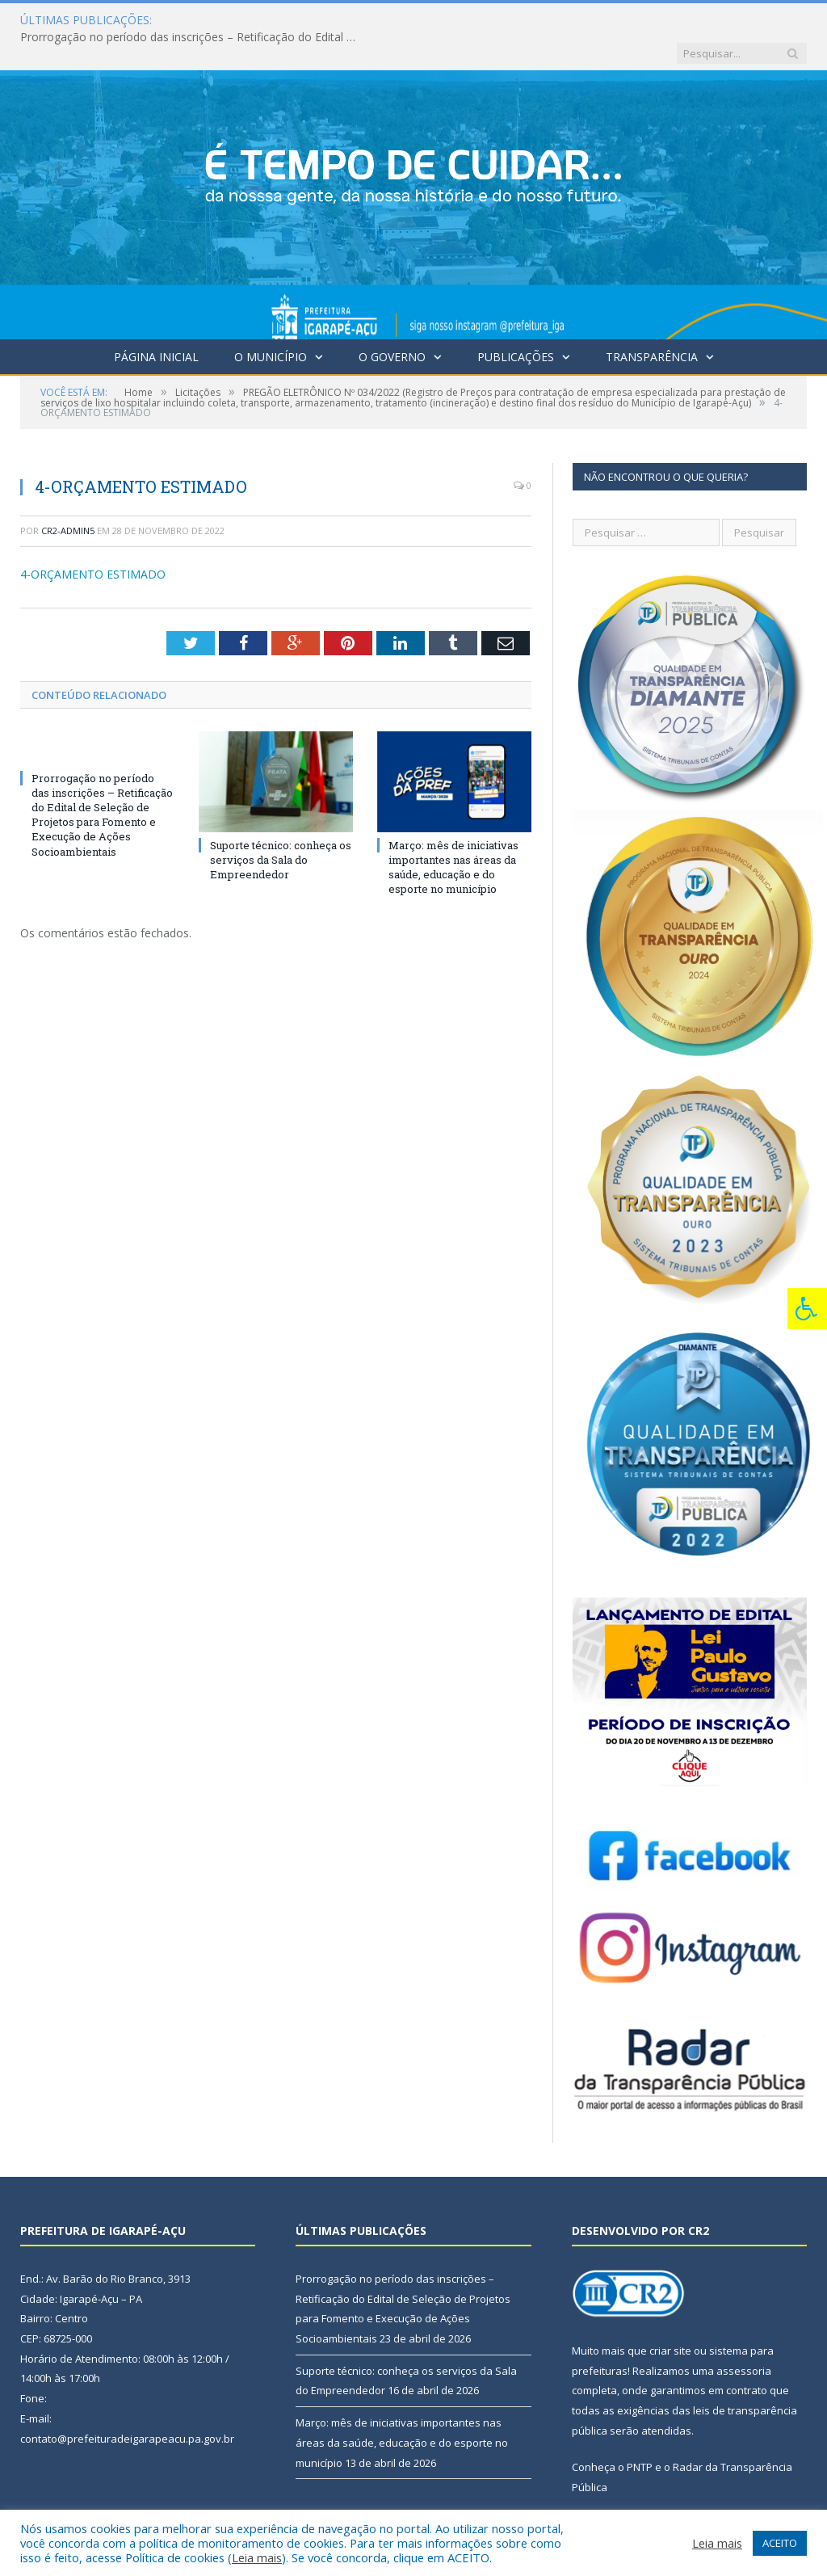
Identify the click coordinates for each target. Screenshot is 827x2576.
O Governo (392, 323)
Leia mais (257, 2557)
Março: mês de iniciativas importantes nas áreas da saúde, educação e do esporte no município (453, 834)
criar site (670, 2317)
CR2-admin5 (67, 497)
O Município (270, 323)
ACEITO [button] (779, 2543)
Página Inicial (156, 323)
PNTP (640, 2434)
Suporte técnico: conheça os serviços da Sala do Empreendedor (280, 826)
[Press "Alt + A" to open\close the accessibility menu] (807, 1308)
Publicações (515, 323)
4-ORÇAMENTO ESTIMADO (93, 541)
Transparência (652, 323)
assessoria (743, 2337)
